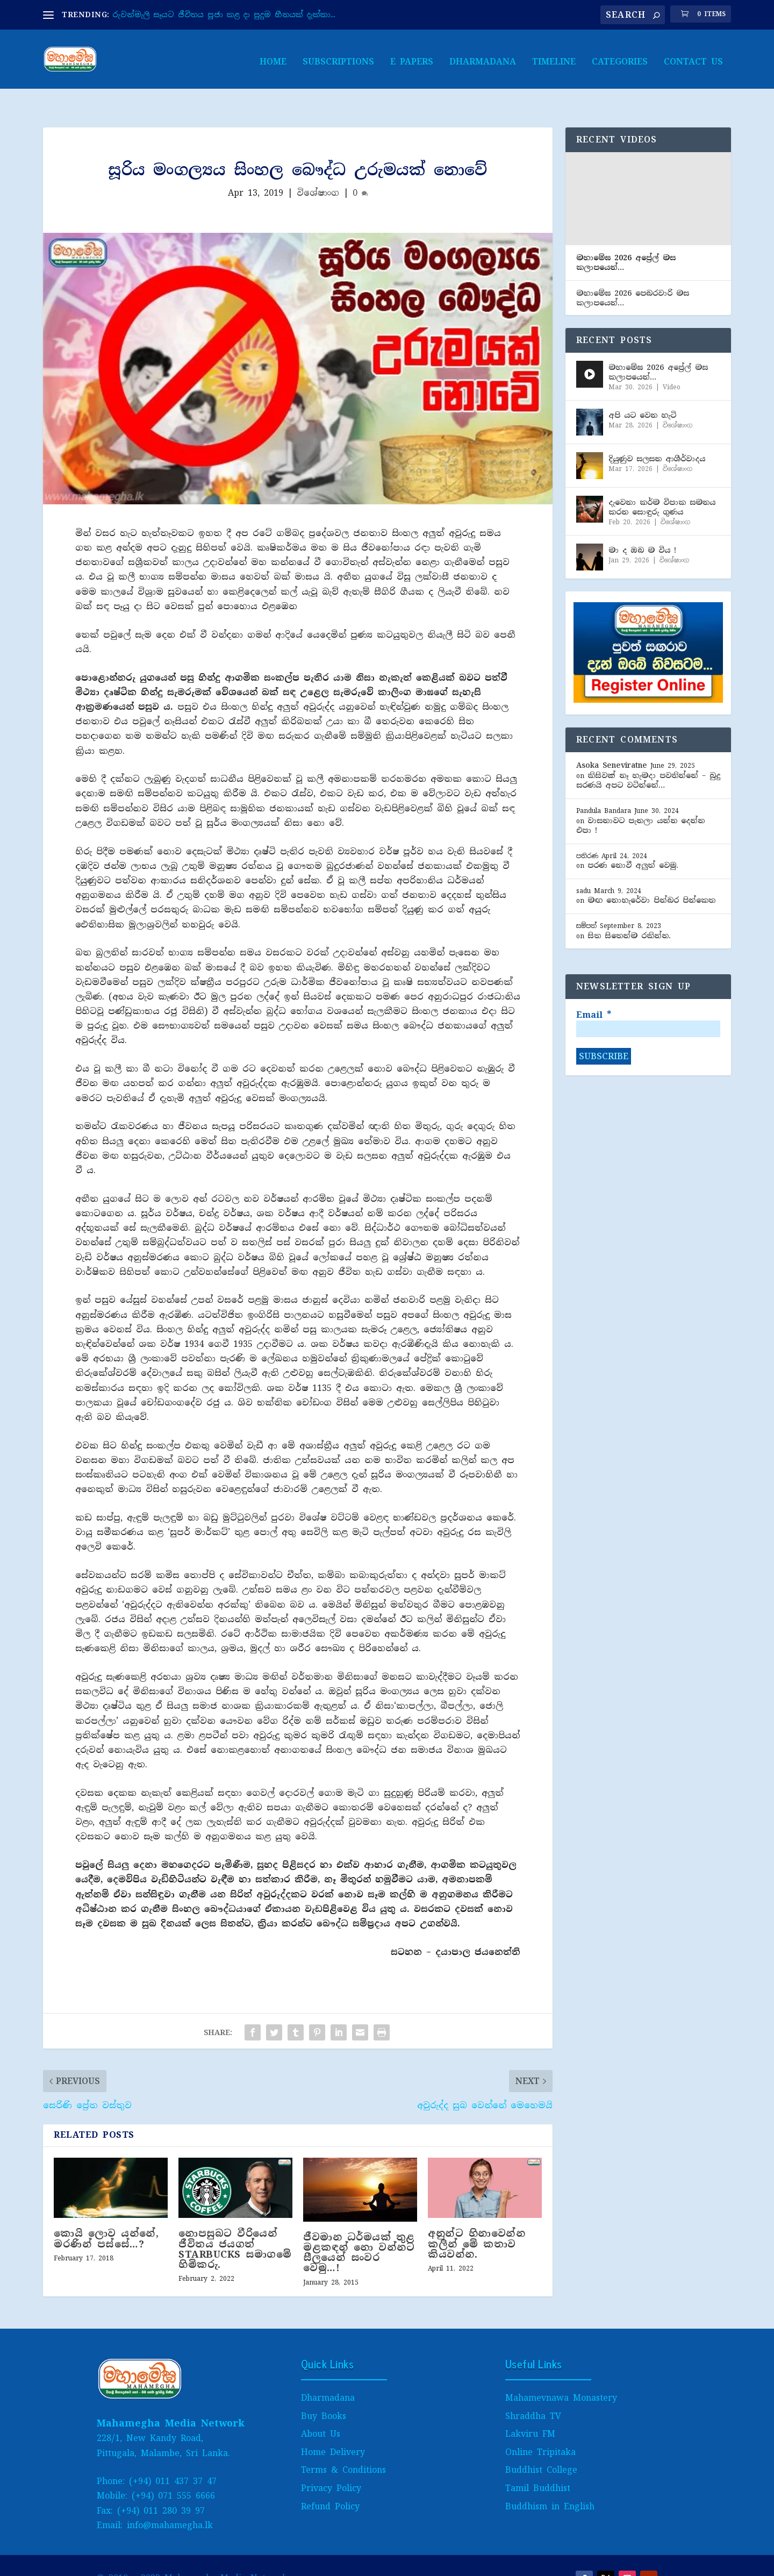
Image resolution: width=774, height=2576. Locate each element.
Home (273, 57)
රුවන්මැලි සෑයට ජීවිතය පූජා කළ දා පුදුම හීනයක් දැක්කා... (223, 14)
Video (671, 364)
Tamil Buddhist (537, 2465)
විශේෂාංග (318, 170)
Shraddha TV (533, 2393)
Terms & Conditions (343, 2447)
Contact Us (693, 57)
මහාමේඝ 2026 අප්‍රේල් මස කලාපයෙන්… (626, 239)
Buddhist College (541, 2447)
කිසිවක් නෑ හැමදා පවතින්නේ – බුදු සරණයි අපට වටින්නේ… (648, 758)
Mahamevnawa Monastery (561, 2375)
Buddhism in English (549, 2483)
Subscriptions (338, 57)
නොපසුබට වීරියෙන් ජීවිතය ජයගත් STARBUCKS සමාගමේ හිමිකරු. (234, 2226)
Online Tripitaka (540, 2429)
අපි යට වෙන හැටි (642, 392)
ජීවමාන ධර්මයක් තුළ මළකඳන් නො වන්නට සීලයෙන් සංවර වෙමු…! (359, 2230)
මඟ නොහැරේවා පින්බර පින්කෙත (651, 877)
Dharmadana (482, 57)
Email (593, 992)
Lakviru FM (530, 2411)
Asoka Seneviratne (611, 742)
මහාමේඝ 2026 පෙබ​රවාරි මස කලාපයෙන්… (632, 275)
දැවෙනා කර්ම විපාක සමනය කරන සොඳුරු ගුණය (661, 484)
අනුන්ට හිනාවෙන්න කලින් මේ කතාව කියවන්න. (476, 2221)
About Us (320, 2411)
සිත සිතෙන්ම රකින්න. (629, 913)
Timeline (554, 57)
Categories (620, 57)
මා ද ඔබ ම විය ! (642, 527)
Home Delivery (333, 2429)
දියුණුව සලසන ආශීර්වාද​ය (656, 436)
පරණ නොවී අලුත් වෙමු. (632, 842)
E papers (411, 57)
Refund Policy (330, 2483)
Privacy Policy (331, 2465)
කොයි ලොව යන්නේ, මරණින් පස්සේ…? (106, 2216)
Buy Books (323, 2393)
